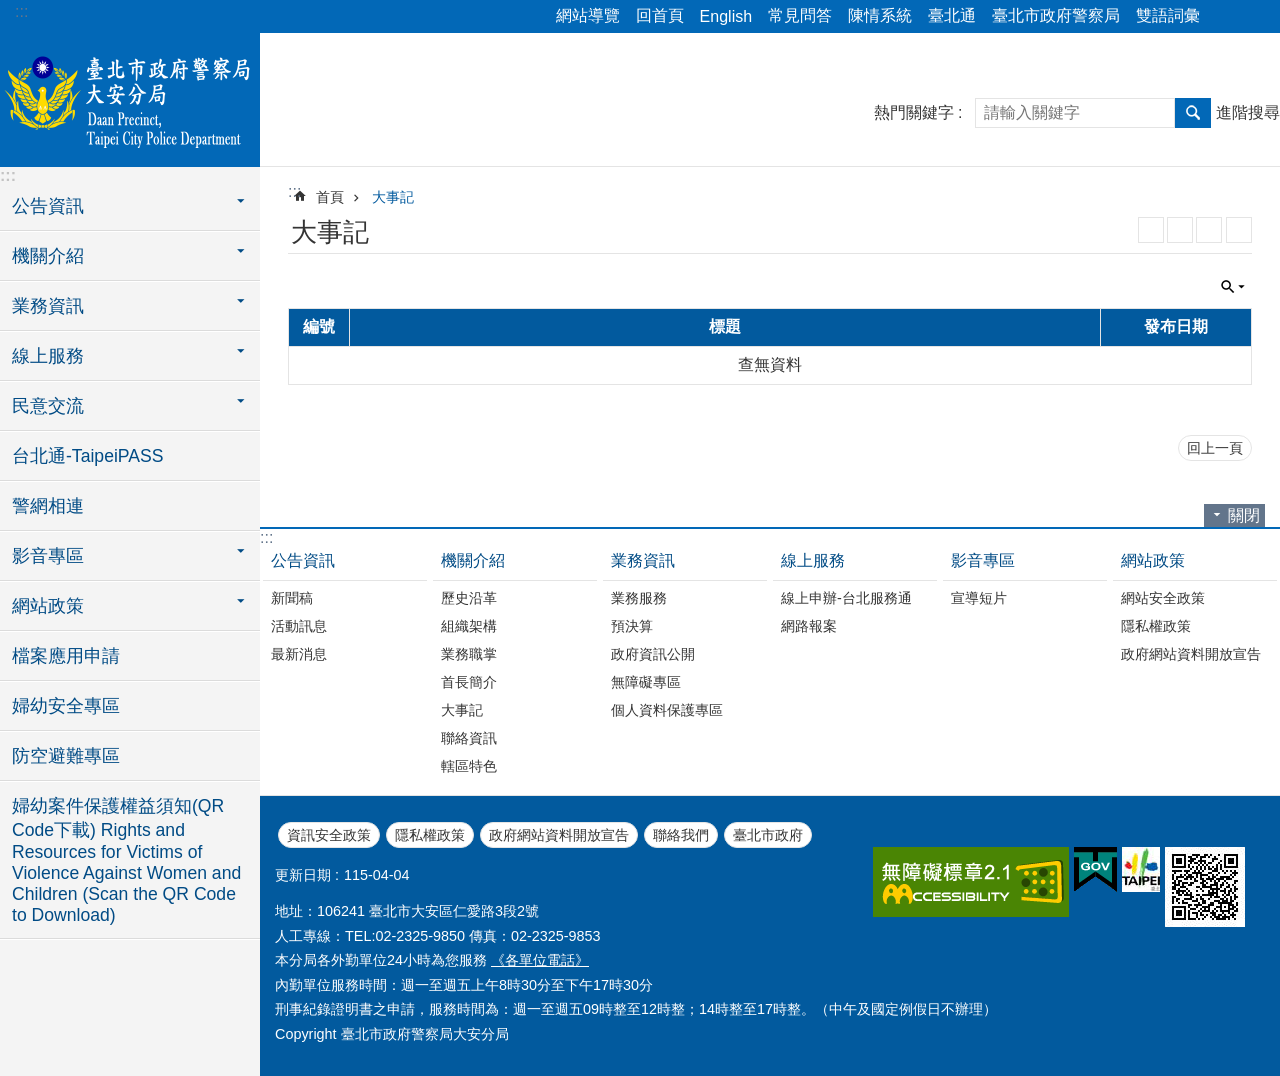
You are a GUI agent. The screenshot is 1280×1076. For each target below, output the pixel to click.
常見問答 (800, 15)
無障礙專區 (646, 682)
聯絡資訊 (469, 738)
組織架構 (469, 626)
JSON (1209, 230)
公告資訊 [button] (48, 206)
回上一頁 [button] (1215, 448)
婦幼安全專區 (66, 706)
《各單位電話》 (540, 960)
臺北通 (952, 15)
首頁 (330, 197)
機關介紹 (473, 560)
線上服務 (813, 560)
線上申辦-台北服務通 (846, 598)
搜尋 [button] (1193, 113)
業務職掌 (469, 654)
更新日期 (303, 875)
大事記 (393, 197)
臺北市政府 (768, 835)
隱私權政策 (1156, 626)
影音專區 (983, 560)
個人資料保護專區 (667, 710)
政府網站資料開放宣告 (1191, 654)
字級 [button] (1253, 17)
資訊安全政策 (329, 835)
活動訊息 (299, 626)
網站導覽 (588, 15)
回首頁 (660, 15)
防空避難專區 (66, 756)
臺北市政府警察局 (1056, 15)
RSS (1151, 230)
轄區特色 (469, 766)
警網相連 (48, 506)
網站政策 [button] (48, 606)
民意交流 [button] (48, 406)
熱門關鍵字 (914, 112)
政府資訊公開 (653, 654)
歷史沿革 (469, 598)
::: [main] (294, 191)
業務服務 (639, 598)
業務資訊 (643, 560)
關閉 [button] (1233, 287)
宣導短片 (979, 598)
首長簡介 (469, 682)
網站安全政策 (1163, 598)
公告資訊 (303, 560)
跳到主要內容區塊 (10, 10)
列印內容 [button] (1239, 230)
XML (1180, 230)
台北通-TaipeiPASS (87, 456)
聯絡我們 (681, 835)
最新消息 (299, 654)
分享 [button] (1225, 17)
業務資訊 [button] (48, 306)
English (726, 16)
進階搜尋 (1248, 112)
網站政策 (1153, 560)
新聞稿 (292, 598)
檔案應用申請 (66, 656)
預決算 (632, 626)
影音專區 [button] (48, 556)
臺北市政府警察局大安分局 (130, 97)
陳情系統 (880, 15)
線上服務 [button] (48, 356)
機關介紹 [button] (48, 256)
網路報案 (809, 626)
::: (21, 11)
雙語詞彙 (1168, 15)
